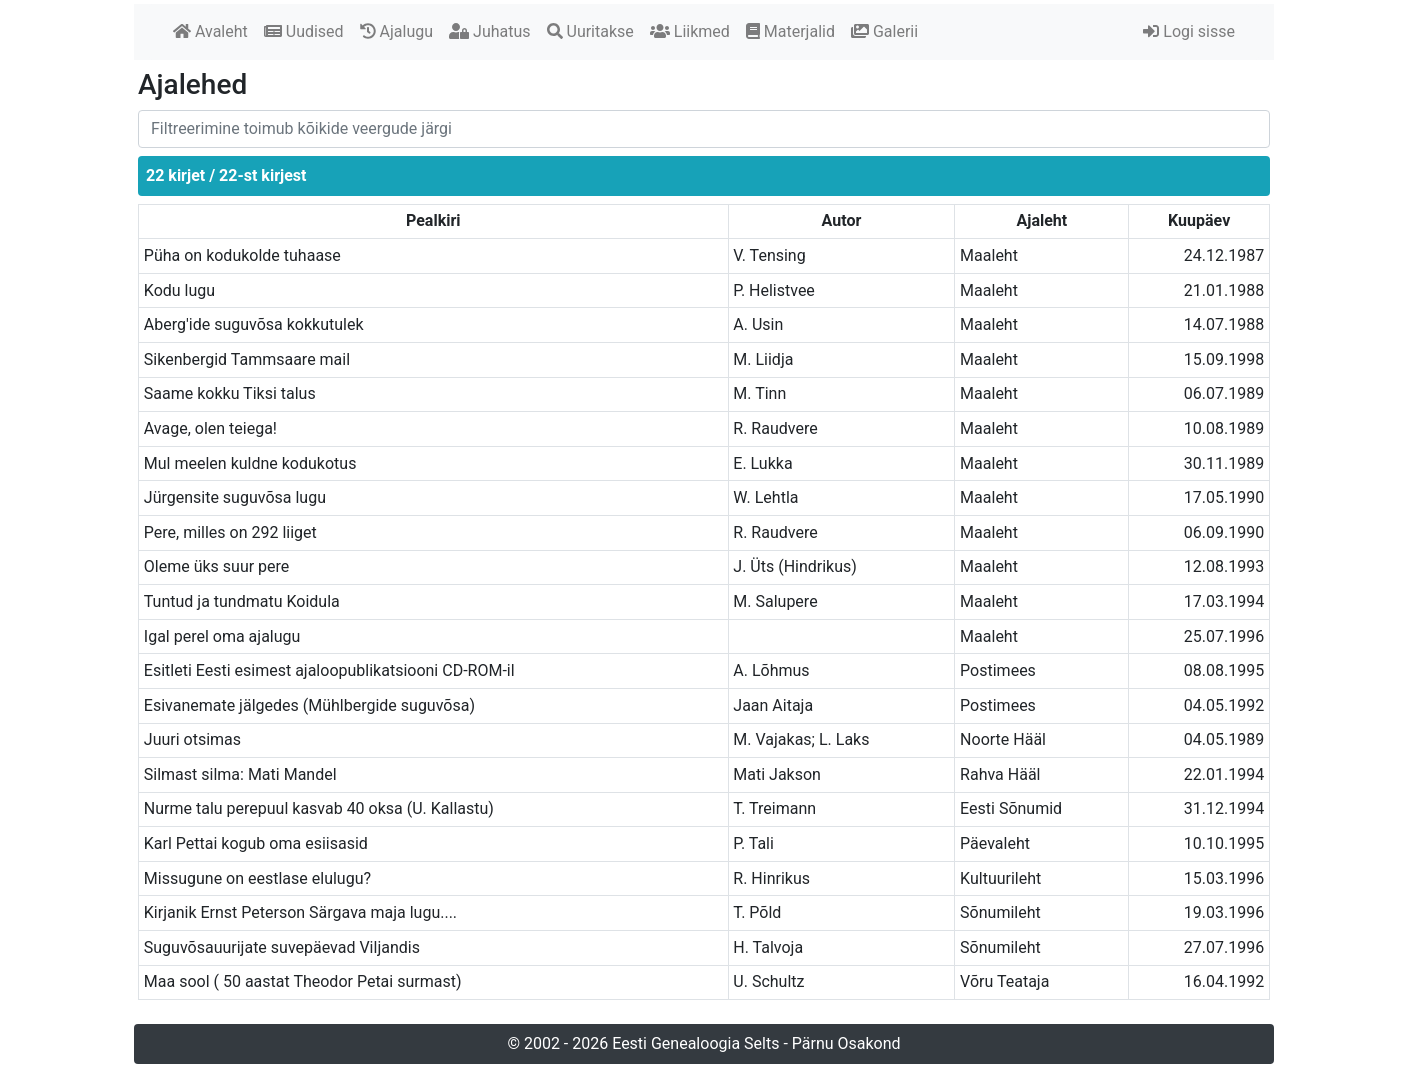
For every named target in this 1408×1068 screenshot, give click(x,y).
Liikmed (690, 31)
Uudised (304, 31)
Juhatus (489, 31)
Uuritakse (590, 31)
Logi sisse (1189, 31)
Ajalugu (396, 31)
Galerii (884, 31)
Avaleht (210, 31)
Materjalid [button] (790, 31)
